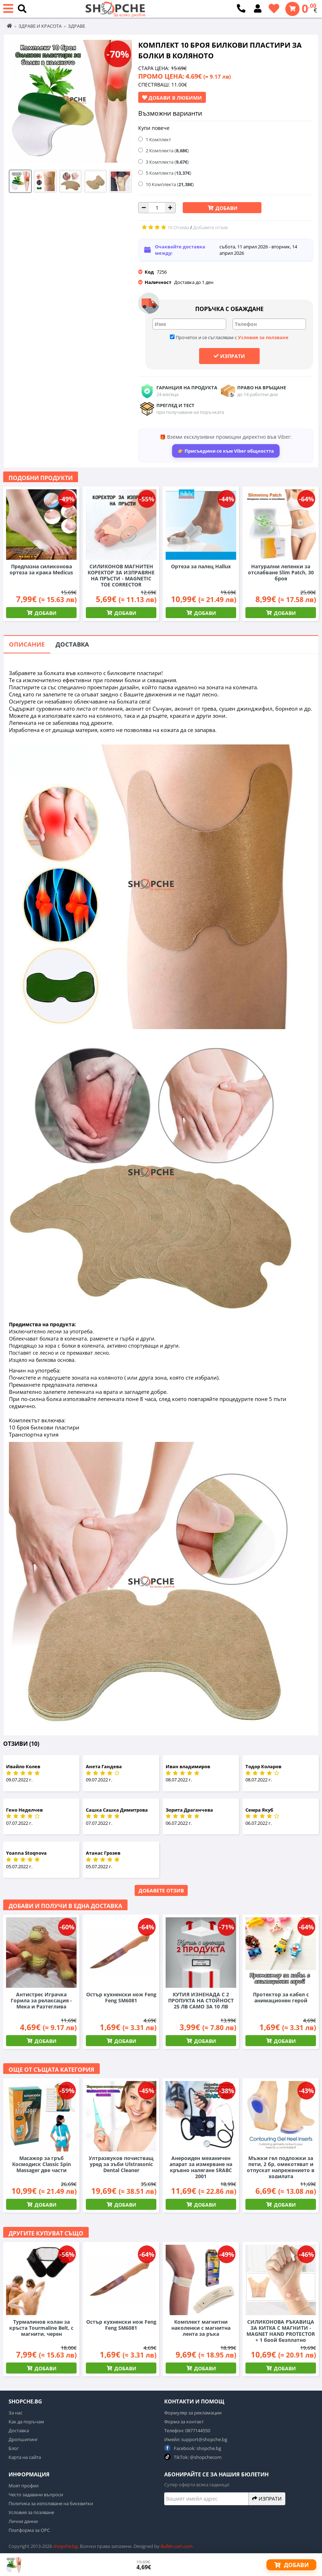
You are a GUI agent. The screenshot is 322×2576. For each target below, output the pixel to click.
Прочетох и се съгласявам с (229, 337)
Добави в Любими (172, 97)
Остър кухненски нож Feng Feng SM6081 (121, 1997)
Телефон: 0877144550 (187, 2430)
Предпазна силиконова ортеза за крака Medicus (41, 569)
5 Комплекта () (168, 173)
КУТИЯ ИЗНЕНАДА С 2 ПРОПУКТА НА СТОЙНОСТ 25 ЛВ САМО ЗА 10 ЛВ (201, 2000)
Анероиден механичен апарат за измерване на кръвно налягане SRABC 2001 (201, 2167)
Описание (27, 644)
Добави (226, 208)
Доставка (72, 644)
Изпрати (229, 356)
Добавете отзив (161, 1890)
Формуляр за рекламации (193, 2412)
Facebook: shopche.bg (192, 2448)
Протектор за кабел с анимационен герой (281, 1997)
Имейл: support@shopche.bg (195, 2439)
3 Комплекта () (167, 162)
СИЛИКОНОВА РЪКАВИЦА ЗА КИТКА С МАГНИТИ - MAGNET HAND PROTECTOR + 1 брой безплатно (280, 2331)
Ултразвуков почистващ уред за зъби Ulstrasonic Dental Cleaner (121, 2164)
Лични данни (23, 2521)
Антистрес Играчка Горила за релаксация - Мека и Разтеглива (41, 2000)
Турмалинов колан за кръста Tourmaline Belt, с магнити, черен (41, 2328)
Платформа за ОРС (29, 2530)
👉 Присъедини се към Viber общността (226, 451)
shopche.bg (65, 2546)
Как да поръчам (26, 2421)
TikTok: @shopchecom (193, 2457)
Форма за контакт (184, 2421)
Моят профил (23, 2485)
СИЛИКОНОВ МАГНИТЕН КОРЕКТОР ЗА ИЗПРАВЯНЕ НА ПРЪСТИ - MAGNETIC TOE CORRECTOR (121, 575)
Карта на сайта (25, 2457)
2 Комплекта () (167, 150)
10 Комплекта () (169, 184)
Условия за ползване (263, 337)
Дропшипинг (23, 2439)
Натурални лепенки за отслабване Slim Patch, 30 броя (281, 572)
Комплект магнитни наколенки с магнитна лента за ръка (200, 2328)
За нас (15, 2412)
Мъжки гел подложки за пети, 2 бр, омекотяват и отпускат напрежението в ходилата (281, 2167)
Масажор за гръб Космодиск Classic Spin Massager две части (41, 2164)
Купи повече (154, 128)
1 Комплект (158, 139)
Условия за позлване (31, 2512)
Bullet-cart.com (177, 2546)
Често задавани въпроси (36, 2494)
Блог (14, 2448)
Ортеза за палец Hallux (201, 566)
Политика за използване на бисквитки (51, 2503)
